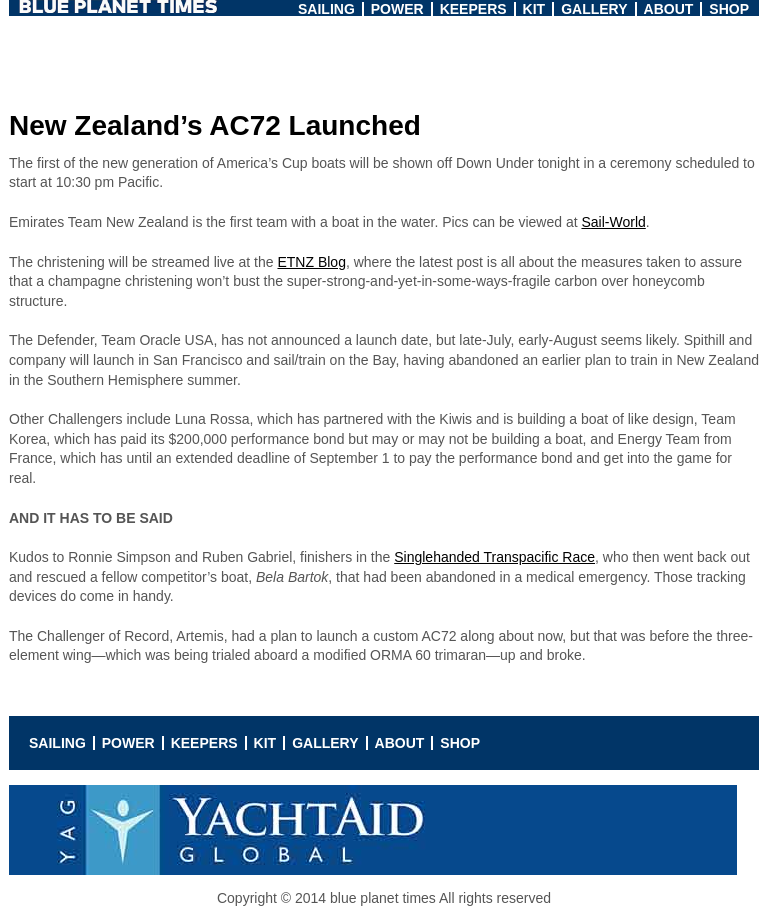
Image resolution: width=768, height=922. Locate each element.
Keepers (473, 9)
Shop (729, 9)
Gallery (594, 9)
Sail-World (613, 222)
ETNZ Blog (311, 262)
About (669, 9)
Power (397, 9)
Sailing (326, 9)
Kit (534, 9)
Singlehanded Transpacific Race (494, 557)
